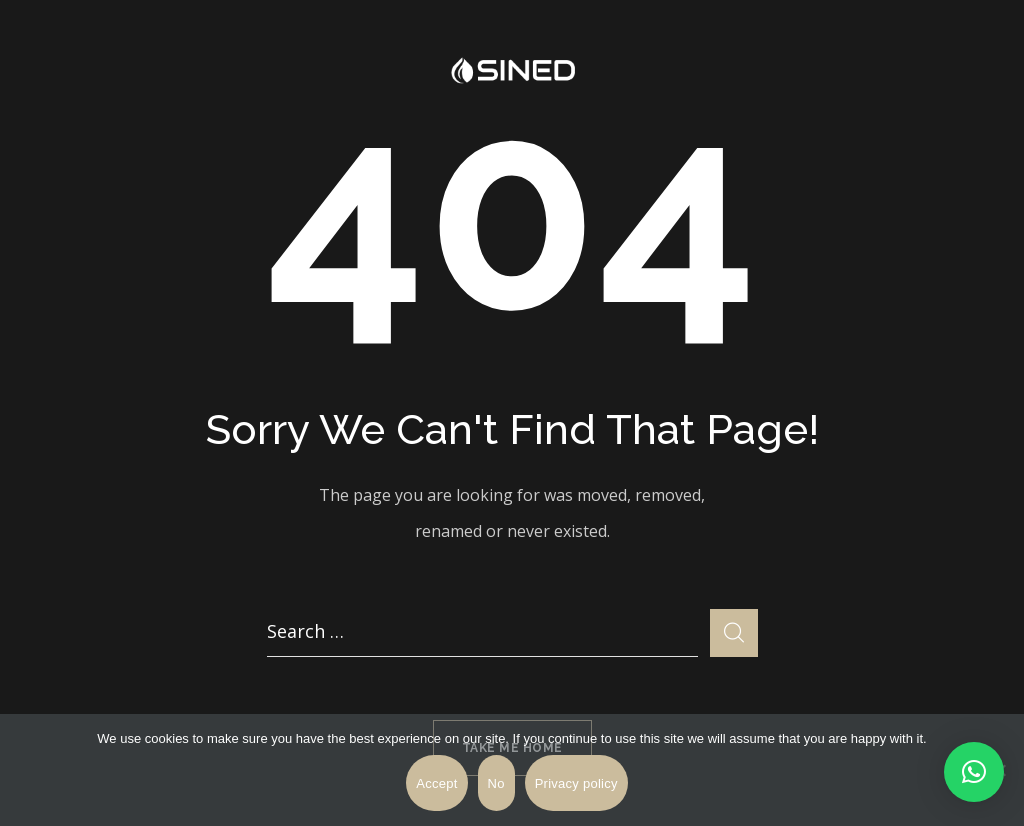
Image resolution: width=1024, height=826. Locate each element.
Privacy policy (576, 783)
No (496, 783)
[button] (974, 772)
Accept (436, 783)
